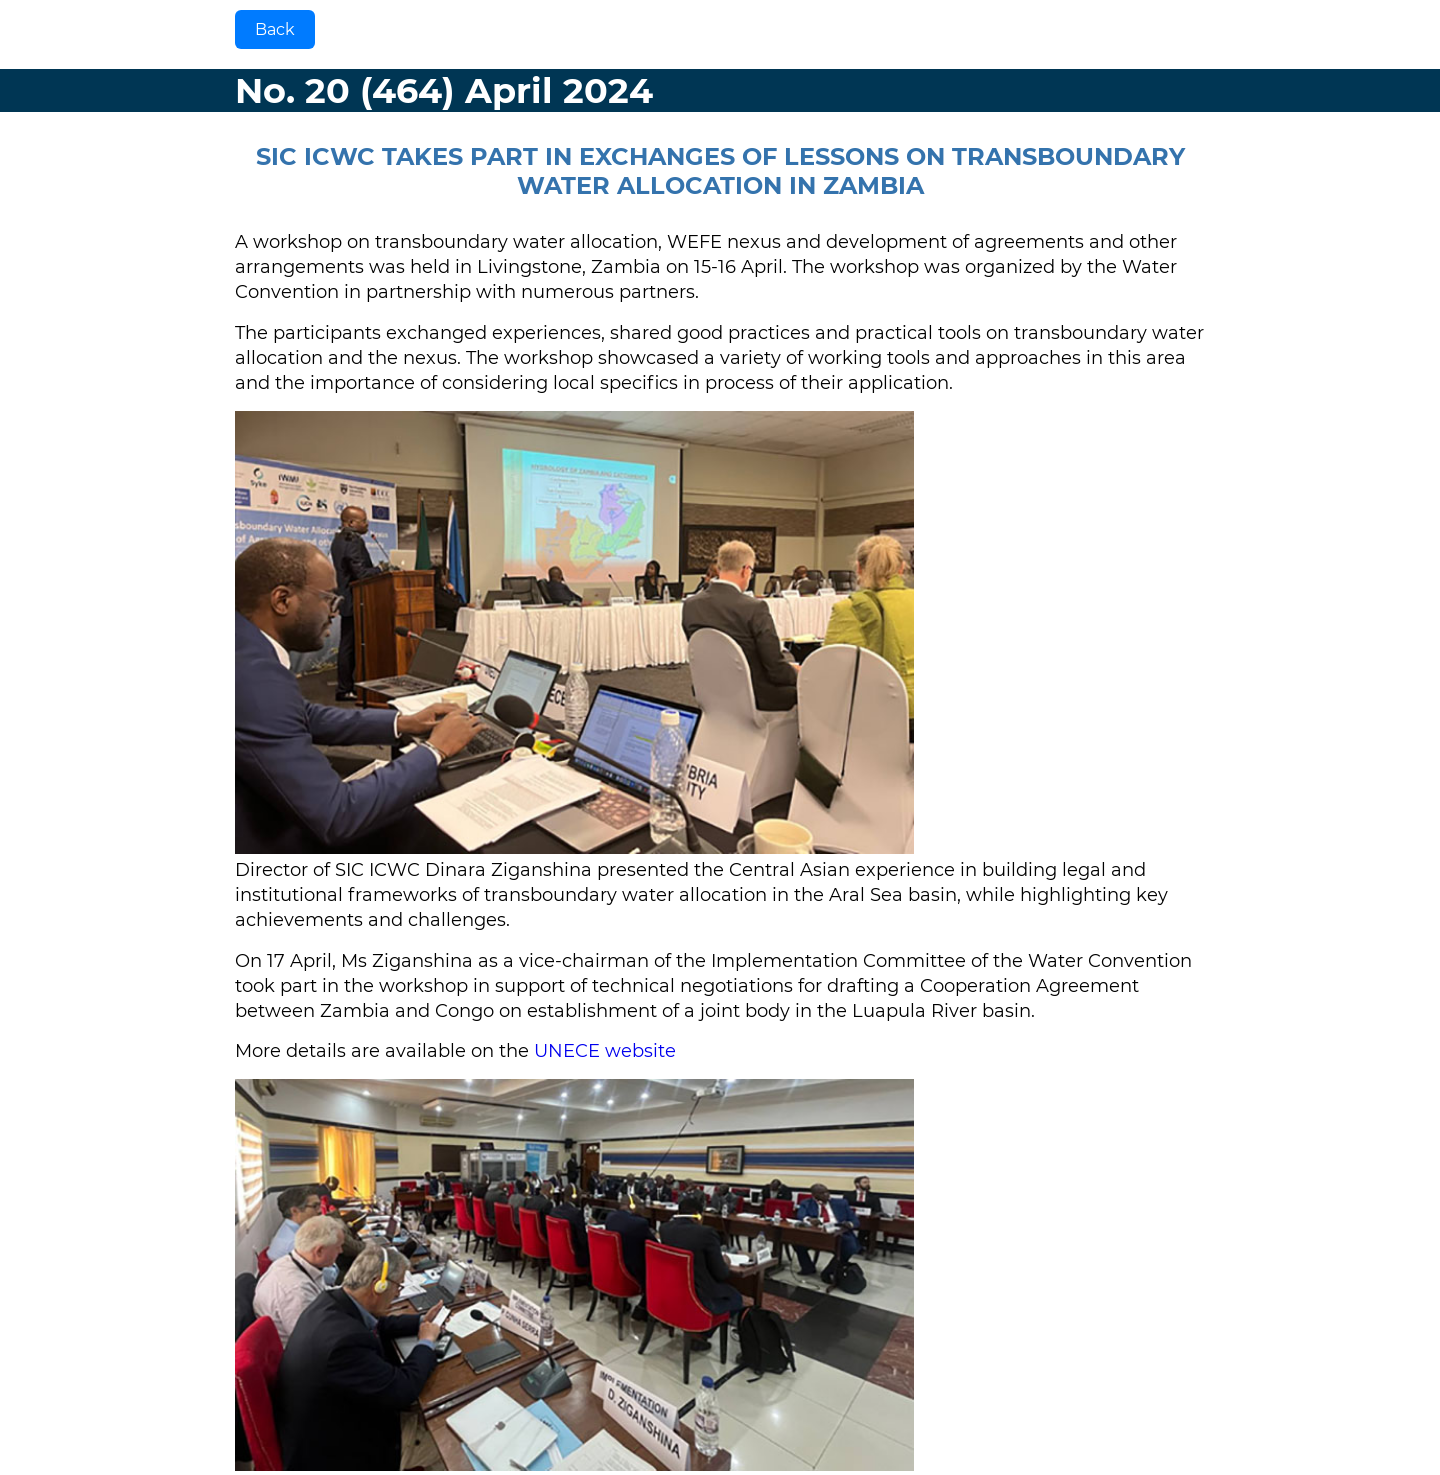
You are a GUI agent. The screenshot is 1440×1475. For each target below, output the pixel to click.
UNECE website (605, 1051)
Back (275, 29)
